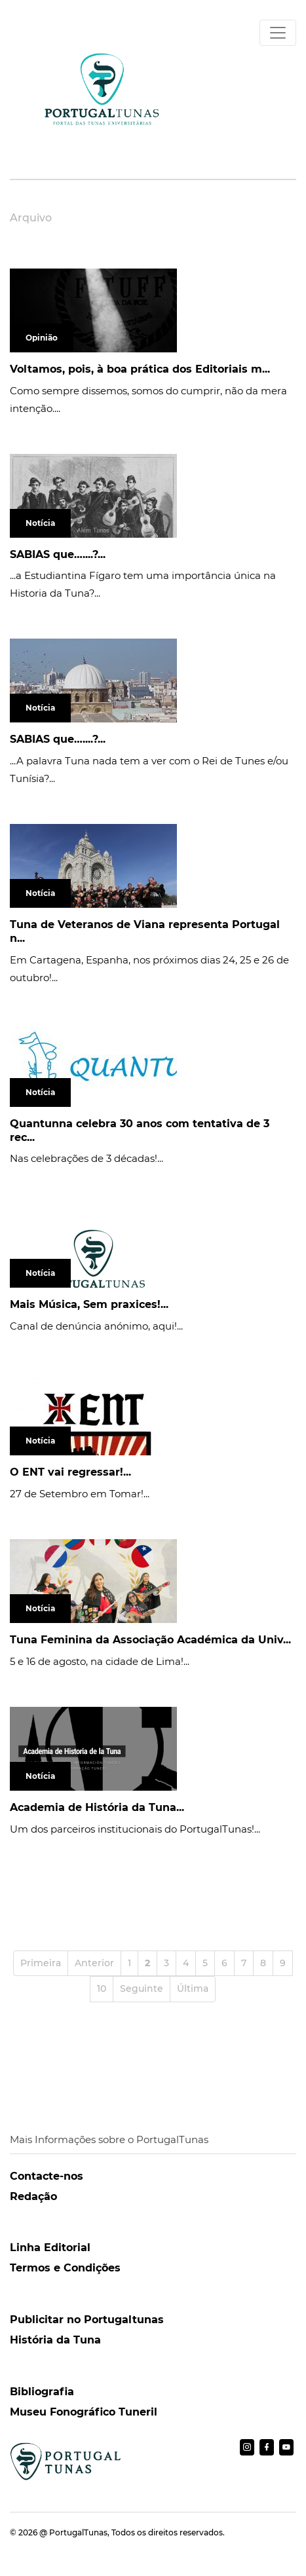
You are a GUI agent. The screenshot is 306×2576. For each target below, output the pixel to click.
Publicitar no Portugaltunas (87, 2319)
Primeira (40, 1963)
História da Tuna (55, 2340)
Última (192, 1988)
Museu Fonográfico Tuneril (83, 2412)
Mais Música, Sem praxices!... (89, 1304)
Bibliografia (42, 2391)
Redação (33, 2196)
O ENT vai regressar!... (70, 1472)
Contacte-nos (46, 2176)
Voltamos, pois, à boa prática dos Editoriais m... (140, 369)
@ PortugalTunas (73, 2532)
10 (101, 1988)
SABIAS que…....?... (57, 554)
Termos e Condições (65, 2268)
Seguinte (141, 1988)
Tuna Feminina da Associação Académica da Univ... (150, 1639)
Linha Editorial (50, 2247)
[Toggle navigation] (277, 33)
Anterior (94, 1963)
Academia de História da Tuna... (97, 1807)
